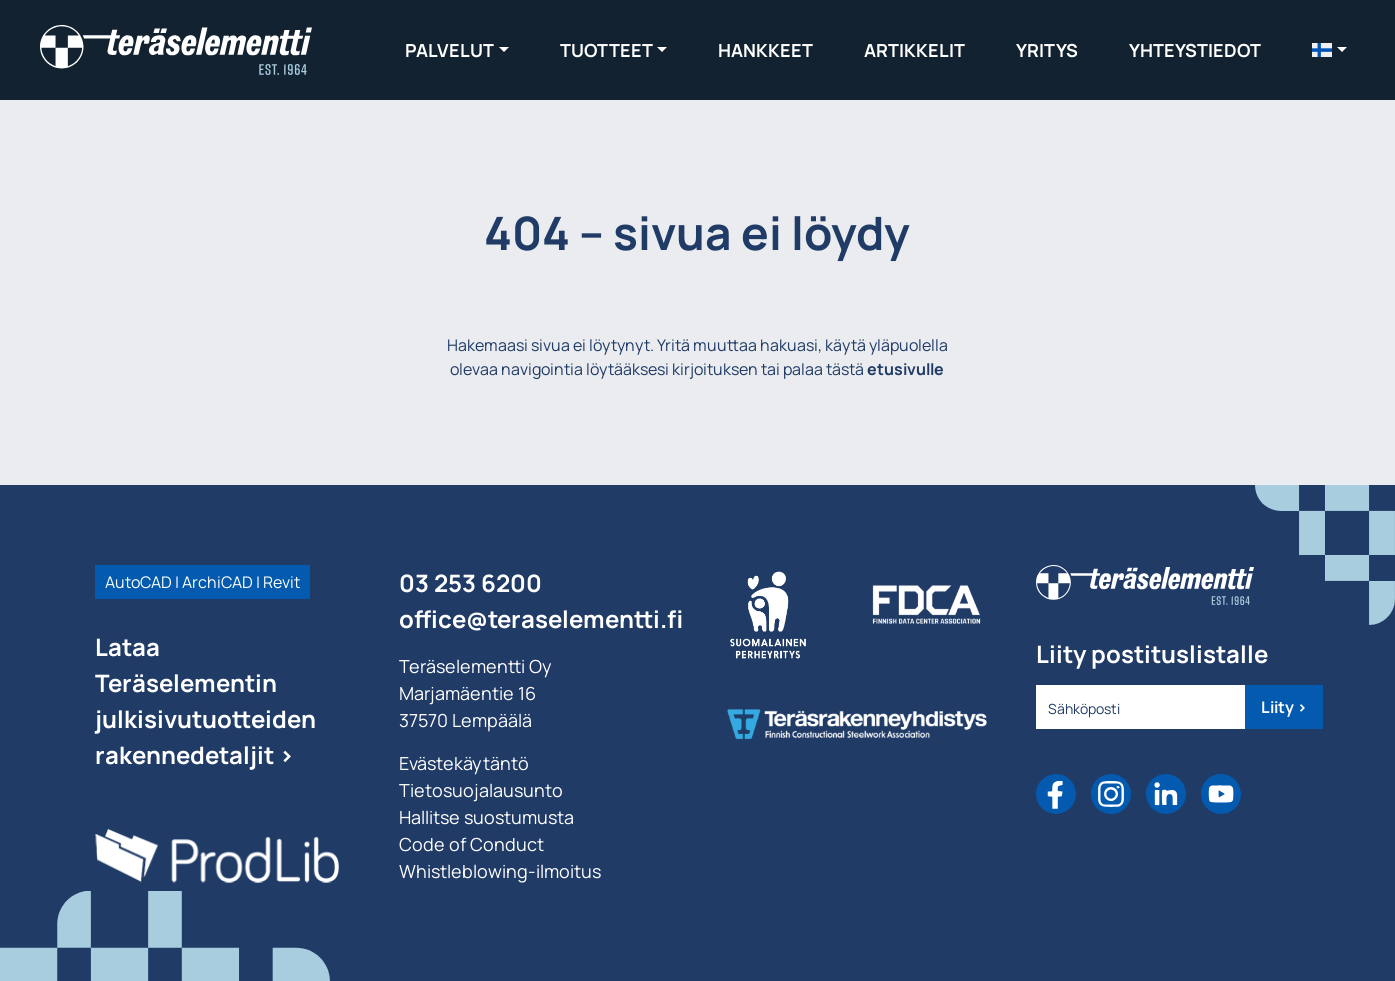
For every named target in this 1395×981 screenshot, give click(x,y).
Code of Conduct (471, 844)
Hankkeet (765, 50)
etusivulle (905, 369)
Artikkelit (914, 50)
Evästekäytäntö (464, 763)
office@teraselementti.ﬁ (541, 618)
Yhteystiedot (1195, 50)
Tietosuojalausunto (481, 790)
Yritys (1047, 50)
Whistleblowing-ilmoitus (500, 871)
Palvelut (449, 50)
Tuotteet (606, 50)
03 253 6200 (470, 582)
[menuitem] (1329, 49)
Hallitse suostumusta (486, 817)
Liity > (1284, 707)
